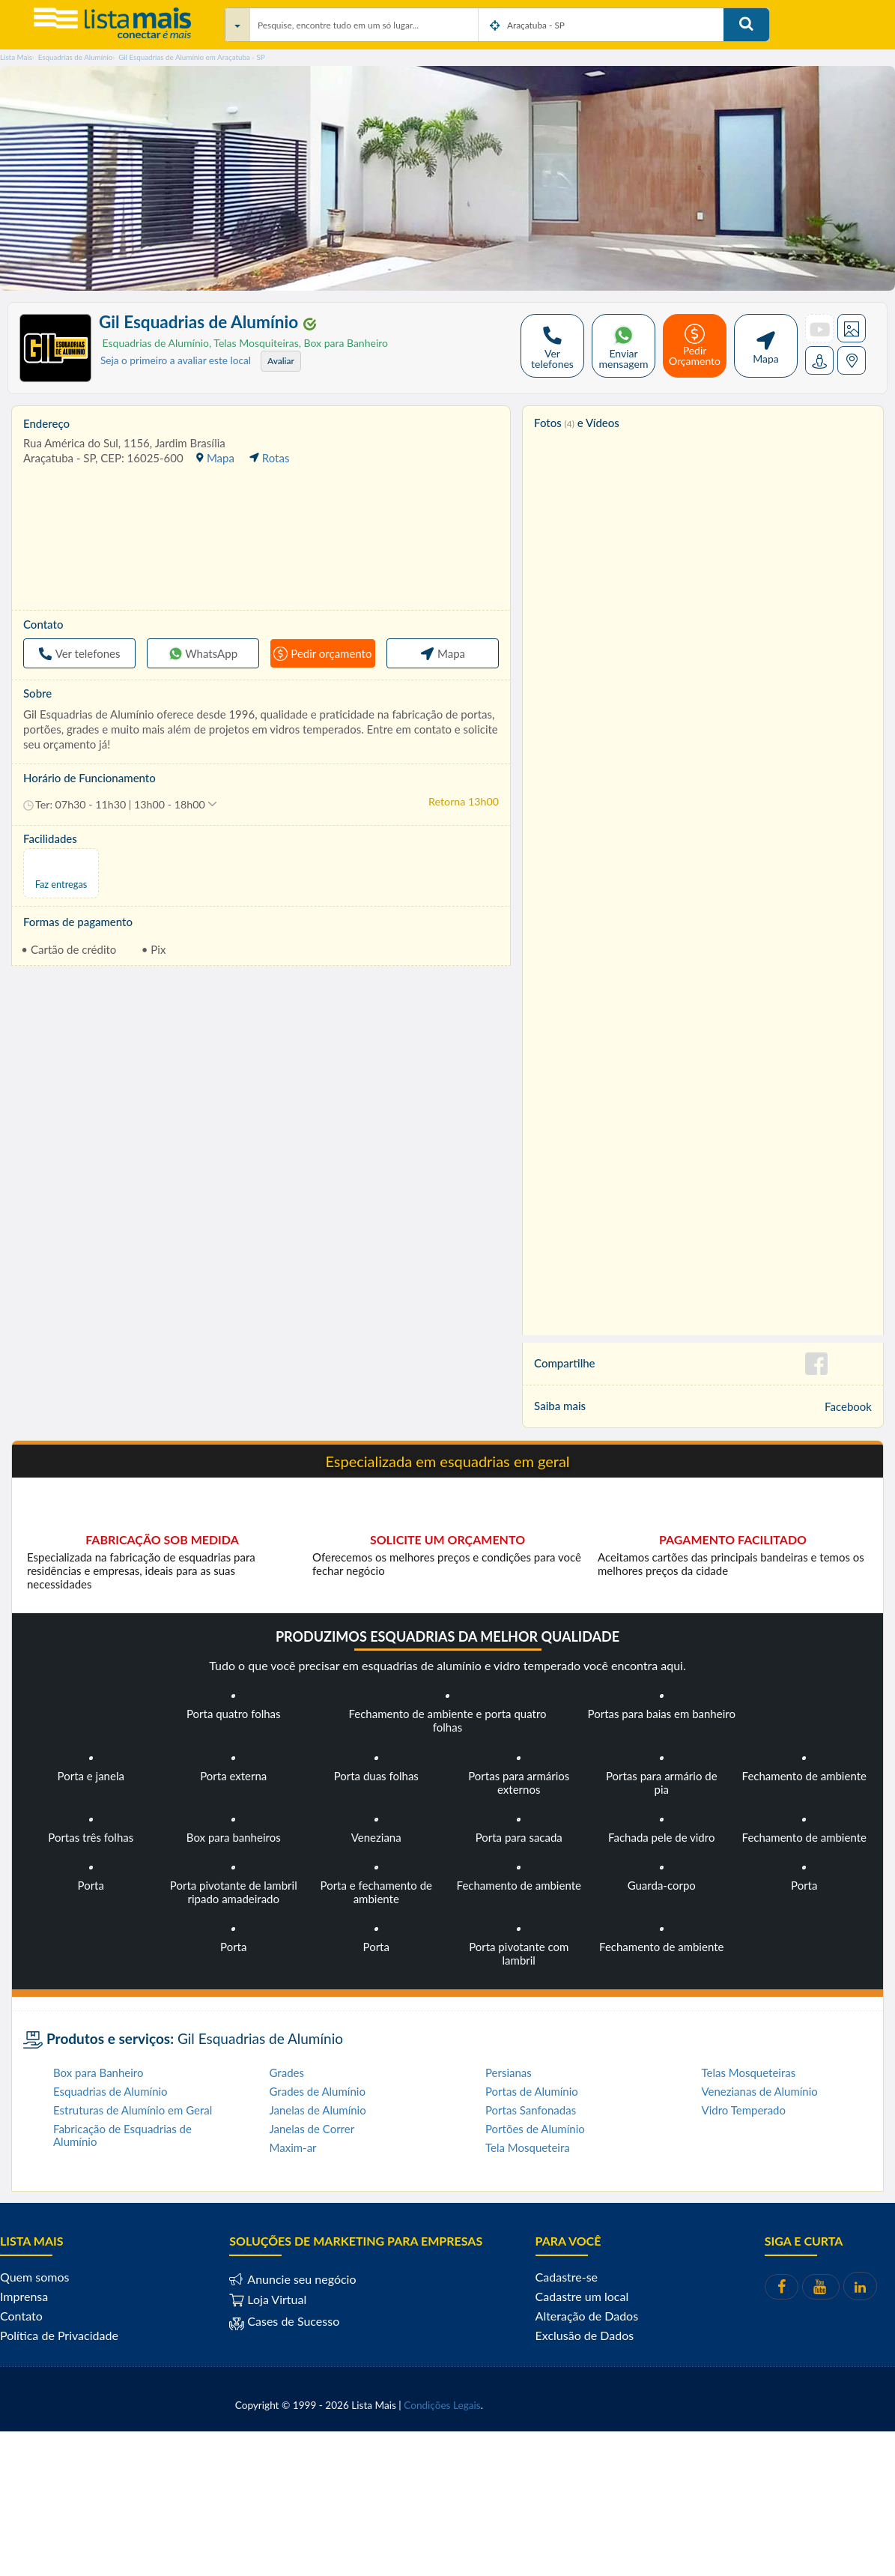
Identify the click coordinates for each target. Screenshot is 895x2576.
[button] (119, 804)
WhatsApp (203, 653)
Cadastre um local (582, 2296)
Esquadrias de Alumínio (154, 342)
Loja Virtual (267, 2299)
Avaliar (280, 360)
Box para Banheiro (343, 342)
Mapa (765, 346)
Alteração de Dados (587, 2316)
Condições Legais (442, 2405)
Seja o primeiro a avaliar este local (175, 360)
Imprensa (24, 2296)
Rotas (269, 458)
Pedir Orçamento (694, 345)
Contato (21, 2316)
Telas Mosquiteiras (254, 342)
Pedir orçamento (322, 653)
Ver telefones (552, 345)
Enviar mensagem (623, 345)
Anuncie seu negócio (300, 2279)
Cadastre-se (567, 2277)
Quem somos (34, 2277)
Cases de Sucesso (291, 2322)
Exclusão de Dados (585, 2335)
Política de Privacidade (59, 2335)
